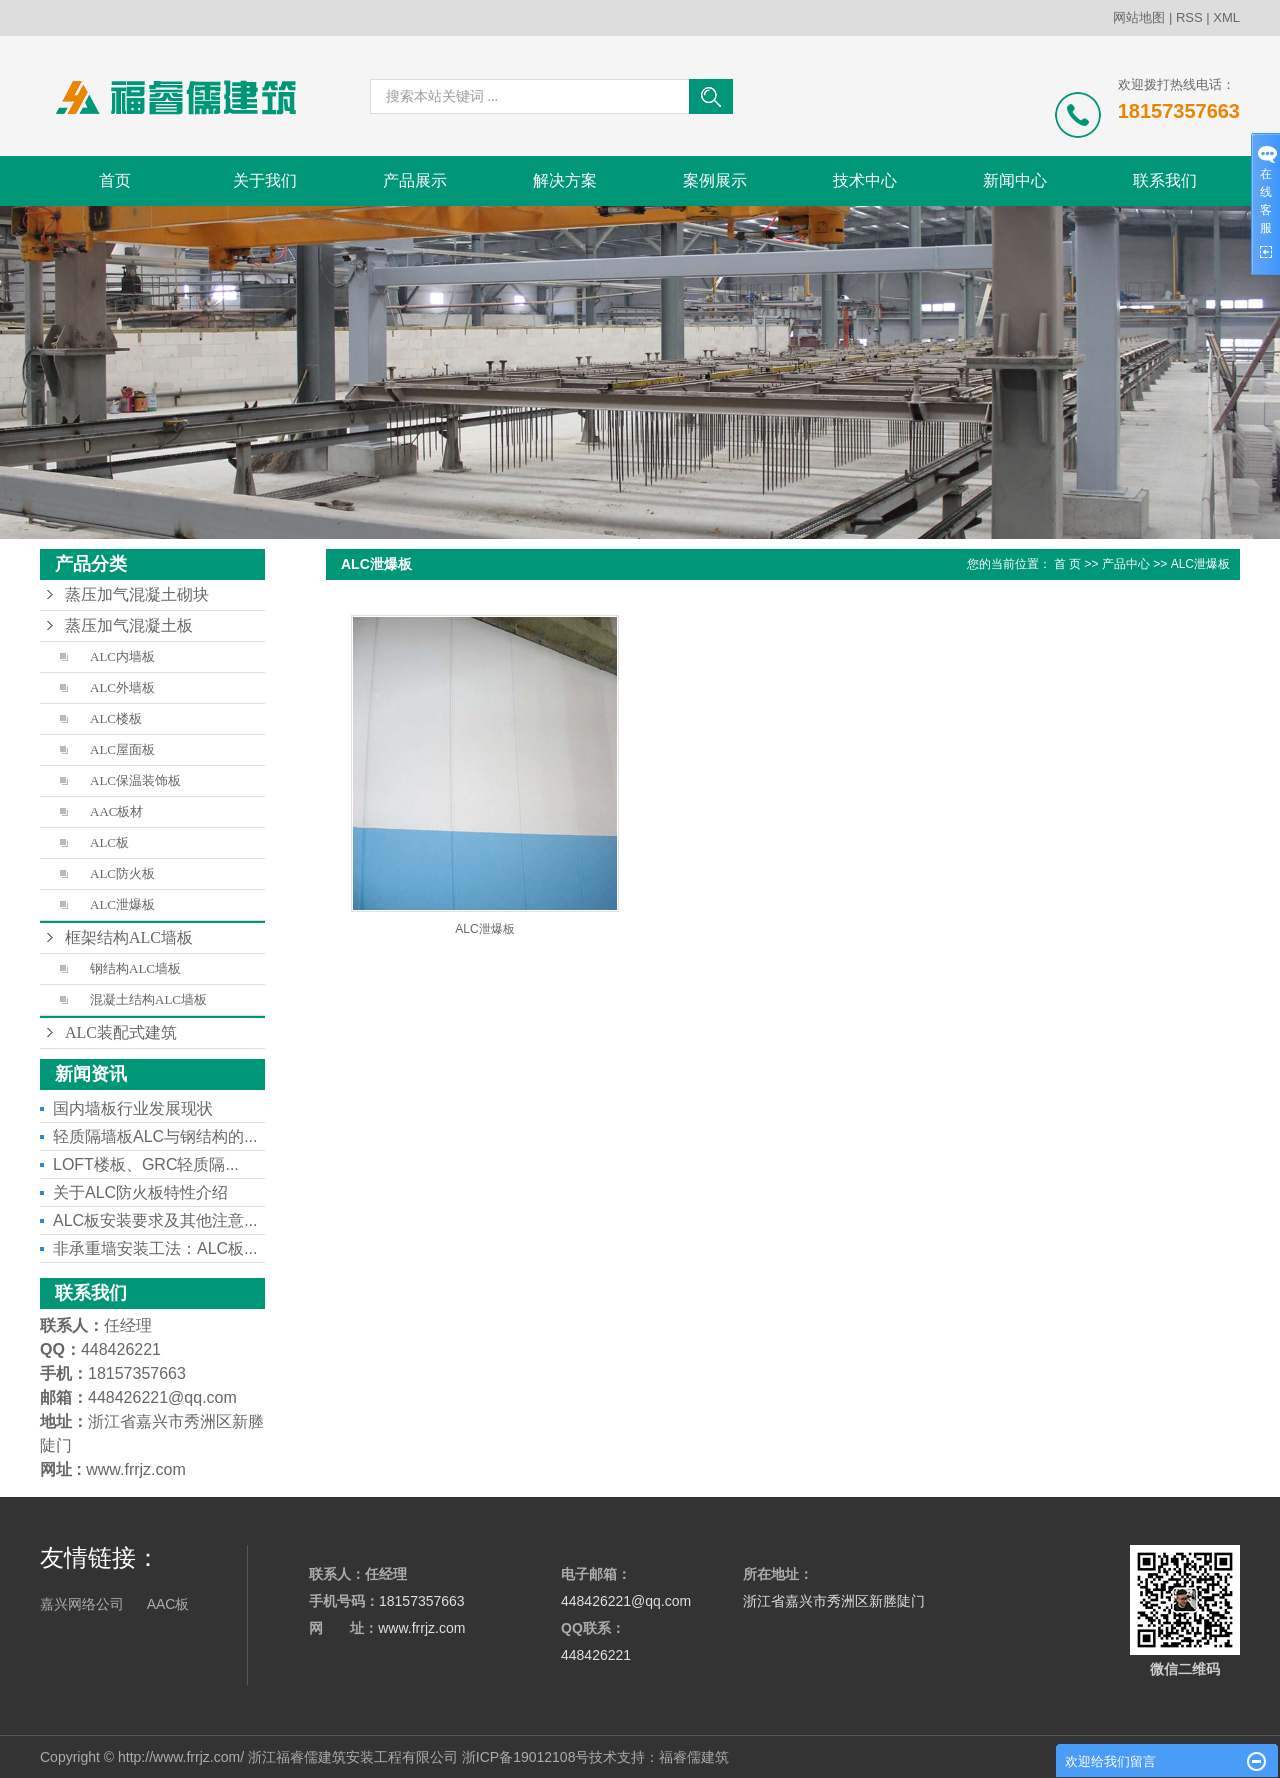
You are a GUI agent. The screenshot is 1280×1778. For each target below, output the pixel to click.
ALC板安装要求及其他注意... (155, 1220)
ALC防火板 (122, 873)
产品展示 (415, 180)
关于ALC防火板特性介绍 (140, 1192)
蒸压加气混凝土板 (129, 625)
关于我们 (265, 180)
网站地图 (1139, 17)
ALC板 (109, 842)
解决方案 (565, 180)
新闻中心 (1015, 180)
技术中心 (865, 180)
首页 (115, 180)
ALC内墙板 (122, 656)
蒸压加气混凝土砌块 (137, 594)
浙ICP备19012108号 (526, 1757)
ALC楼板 (116, 718)
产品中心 (1126, 564)
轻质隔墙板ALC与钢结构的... (155, 1136)
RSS (1189, 17)
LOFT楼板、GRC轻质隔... (146, 1164)
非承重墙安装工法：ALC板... (155, 1248)
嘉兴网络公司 (82, 1604)
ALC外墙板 (122, 687)
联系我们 (1165, 180)
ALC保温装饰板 (135, 780)
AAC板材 (116, 811)
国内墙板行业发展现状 (133, 1108)
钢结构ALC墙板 (135, 968)
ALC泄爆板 (122, 904)
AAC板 (168, 1604)
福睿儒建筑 (694, 1757)
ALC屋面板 (122, 749)
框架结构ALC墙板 (129, 937)
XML (1226, 17)
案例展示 (715, 180)
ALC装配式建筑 (121, 1032)
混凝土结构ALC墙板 (148, 999)
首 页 (1067, 564)
